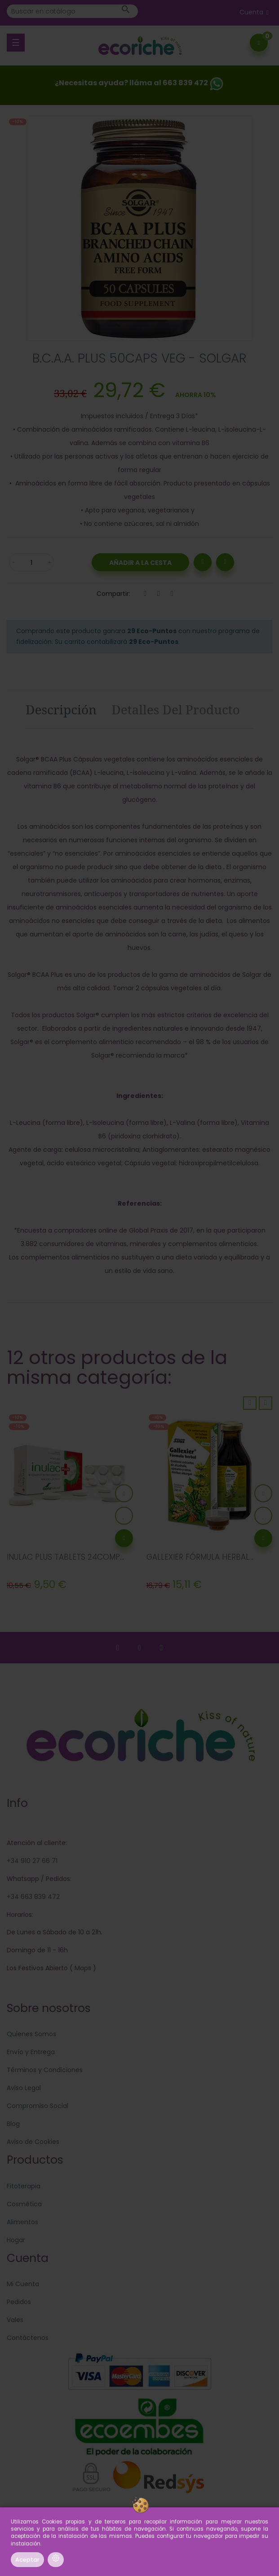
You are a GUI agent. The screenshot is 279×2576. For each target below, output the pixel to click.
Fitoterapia (23, 2186)
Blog (13, 2123)
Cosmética (24, 2204)
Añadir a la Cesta (140, 562)
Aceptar (27, 2559)
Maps (82, 1968)
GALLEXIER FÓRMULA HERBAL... (199, 1557)
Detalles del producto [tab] (175, 709)
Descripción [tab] (61, 709)
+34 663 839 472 (33, 1896)
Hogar (16, 2239)
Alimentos (22, 2221)
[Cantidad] (31, 562)
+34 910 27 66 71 (32, 1860)
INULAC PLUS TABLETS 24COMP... (65, 1557)
